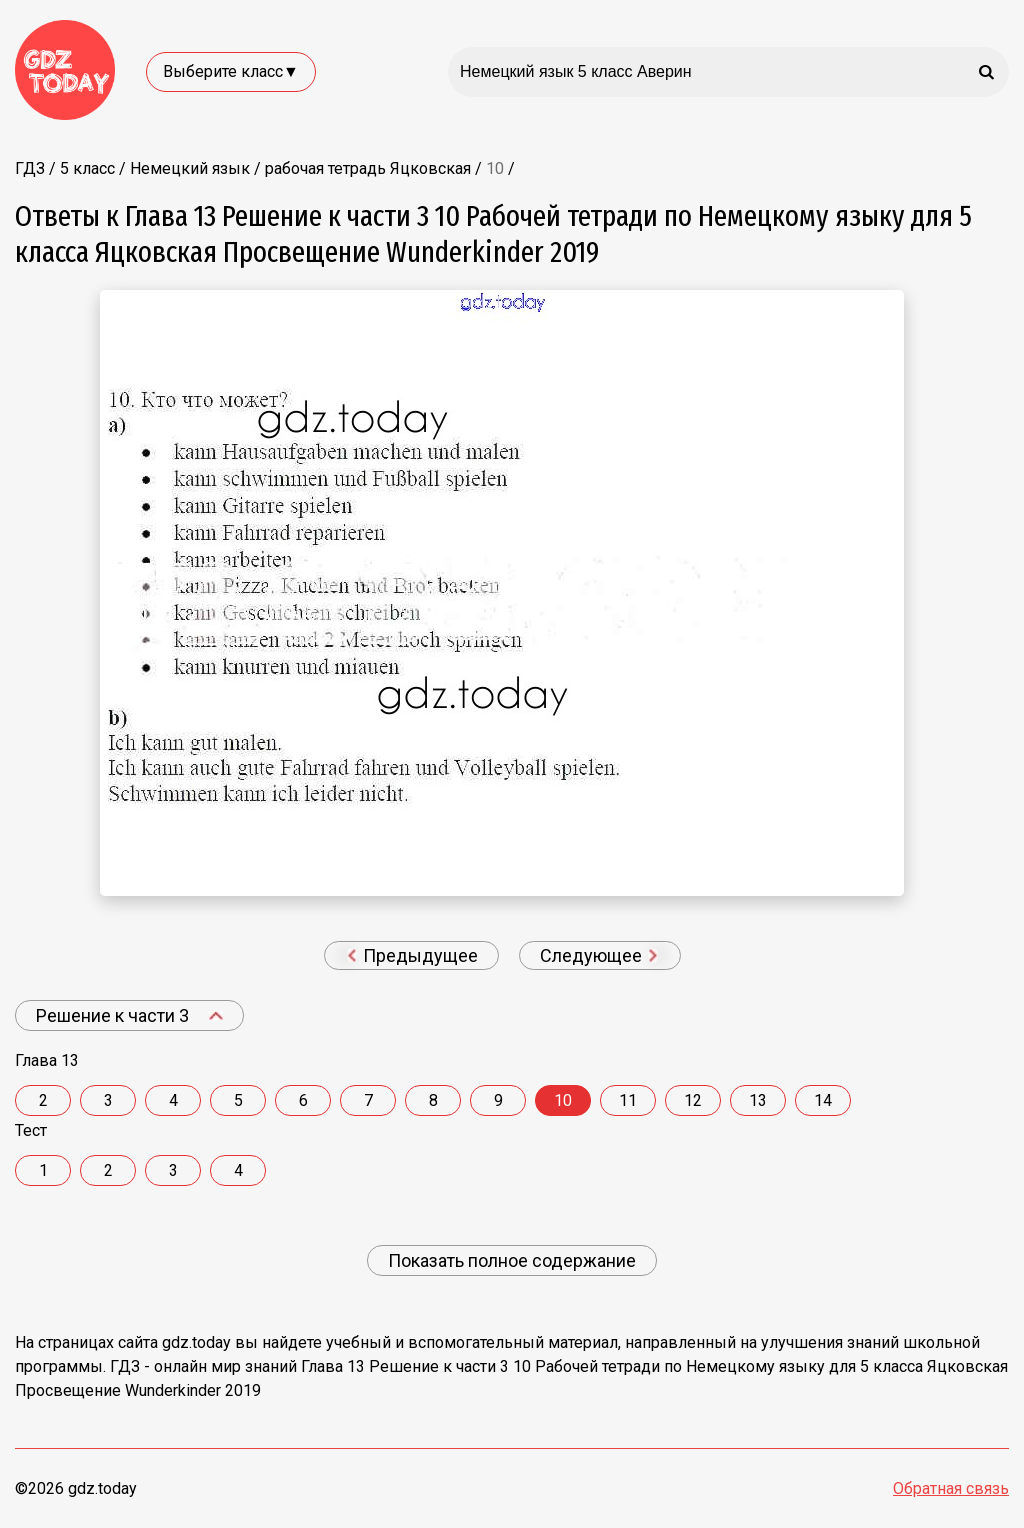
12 (693, 1100)
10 (563, 1100)
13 (758, 1100)
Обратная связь (951, 1488)
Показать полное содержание (512, 1260)
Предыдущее (412, 955)
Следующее (599, 955)
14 (823, 1100)
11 (628, 1100)
